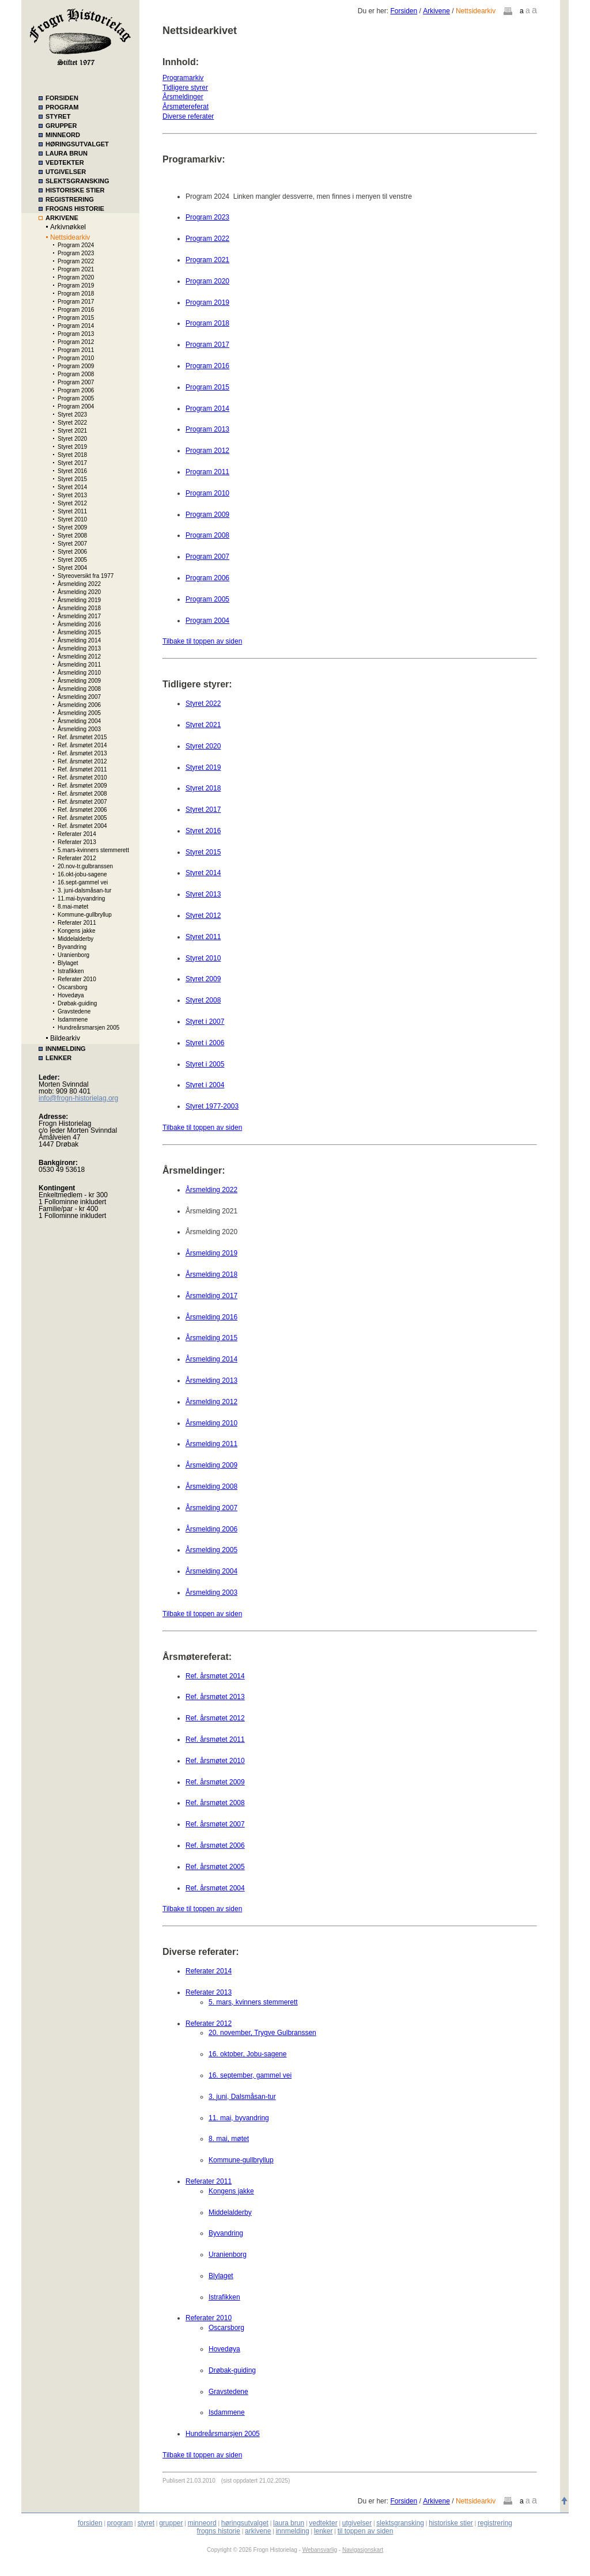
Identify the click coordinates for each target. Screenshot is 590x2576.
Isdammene (73, 1019)
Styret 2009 (72, 527)
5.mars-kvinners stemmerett (93, 850)
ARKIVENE (62, 217)
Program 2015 (76, 318)
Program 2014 (76, 326)
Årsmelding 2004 (79, 721)
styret (146, 2523)
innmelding (292, 2531)
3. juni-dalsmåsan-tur (84, 890)
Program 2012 (76, 342)
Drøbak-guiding (77, 1003)
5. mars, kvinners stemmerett (253, 2002)
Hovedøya (71, 995)
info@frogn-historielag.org (78, 1098)
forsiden (90, 2523)
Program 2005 (76, 398)
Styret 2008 (72, 535)
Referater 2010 (77, 979)
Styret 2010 (72, 519)
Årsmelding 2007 (79, 697)
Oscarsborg (73, 987)
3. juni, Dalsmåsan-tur (242, 2097)
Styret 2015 (72, 479)
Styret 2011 (72, 511)
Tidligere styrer (185, 88)
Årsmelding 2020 (79, 592)
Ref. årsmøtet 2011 (82, 769)
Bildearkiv (65, 1038)
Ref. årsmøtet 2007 (82, 802)
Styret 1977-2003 (212, 1106)
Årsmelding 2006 (79, 705)
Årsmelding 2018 (79, 608)
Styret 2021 (72, 431)
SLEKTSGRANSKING (77, 180)
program (120, 2523)
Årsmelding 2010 (79, 672)
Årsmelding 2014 (79, 640)
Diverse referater (188, 116)
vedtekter (323, 2523)
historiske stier (451, 2523)
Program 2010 (76, 358)
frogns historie (218, 2531)
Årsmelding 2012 (79, 656)
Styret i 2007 (205, 1021)
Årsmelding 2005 (79, 713)
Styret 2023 (72, 414)
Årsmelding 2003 (79, 729)
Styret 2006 (72, 552)
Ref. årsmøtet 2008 (82, 793)
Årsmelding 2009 (79, 681)
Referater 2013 (77, 842)
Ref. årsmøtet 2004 (82, 826)
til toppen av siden (366, 2531)
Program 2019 (76, 285)
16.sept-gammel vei (83, 882)
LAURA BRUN (67, 153)
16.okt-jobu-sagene (82, 874)
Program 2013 (76, 334)
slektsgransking (400, 2523)
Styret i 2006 (205, 1043)
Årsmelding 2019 (79, 600)
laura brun (288, 2523)
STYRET (58, 116)
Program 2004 (76, 406)
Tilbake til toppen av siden (202, 641)
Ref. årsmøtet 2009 (82, 785)
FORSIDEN (62, 97)
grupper (171, 2523)
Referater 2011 (77, 923)
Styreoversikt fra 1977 (86, 576)
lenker (323, 2531)
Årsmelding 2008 (79, 689)
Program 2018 (76, 293)
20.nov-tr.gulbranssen (85, 866)
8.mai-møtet (73, 906)
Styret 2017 (72, 463)
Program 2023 (76, 253)
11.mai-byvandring (81, 898)
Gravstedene (74, 1011)
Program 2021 (76, 269)
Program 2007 (76, 382)
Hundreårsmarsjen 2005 (88, 1027)
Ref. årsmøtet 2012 (82, 761)
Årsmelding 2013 (79, 648)
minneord (202, 2523)
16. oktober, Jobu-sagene (247, 2054)
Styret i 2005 (205, 1064)
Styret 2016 (72, 471)
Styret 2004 (72, 568)
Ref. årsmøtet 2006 (82, 810)
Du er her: (374, 11)
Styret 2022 (72, 422)
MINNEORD (63, 134)
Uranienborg (73, 955)
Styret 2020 (72, 439)
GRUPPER (61, 125)
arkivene (258, 2531)
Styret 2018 (72, 455)
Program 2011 (76, 350)
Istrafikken (71, 971)
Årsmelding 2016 (79, 624)
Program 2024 (76, 245)
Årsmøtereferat (185, 107)
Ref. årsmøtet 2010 (82, 777)
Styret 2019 (72, 447)
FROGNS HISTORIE (75, 208)
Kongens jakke (77, 931)
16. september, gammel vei (250, 2075)
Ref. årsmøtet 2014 (82, 745)
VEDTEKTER (65, 162)
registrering (495, 2523)
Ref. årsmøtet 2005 (82, 818)
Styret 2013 (72, 495)
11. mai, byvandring (239, 2118)
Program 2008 (76, 374)
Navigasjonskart (362, 2550)
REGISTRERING (70, 199)
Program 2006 (76, 390)
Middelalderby (75, 939)
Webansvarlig (319, 2550)
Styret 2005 (72, 560)
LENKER (58, 1057)
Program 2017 (76, 301)
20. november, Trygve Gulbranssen (262, 2033)
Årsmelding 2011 (79, 664)
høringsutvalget (244, 2523)
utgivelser (357, 2523)
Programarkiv (182, 78)
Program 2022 (76, 261)
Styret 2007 (72, 543)
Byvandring (72, 947)
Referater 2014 (77, 834)
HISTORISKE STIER (75, 190)
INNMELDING (66, 1048)
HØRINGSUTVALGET (77, 144)
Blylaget (68, 963)
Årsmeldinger (182, 97)
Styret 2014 (72, 487)
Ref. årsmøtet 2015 (82, 737)
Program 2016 (76, 310)
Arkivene (436, 11)
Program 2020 (76, 277)
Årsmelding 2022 (79, 584)
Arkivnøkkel (68, 227)
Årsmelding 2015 (79, 632)
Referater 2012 (77, 858)
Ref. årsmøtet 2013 (82, 753)
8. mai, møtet (229, 2139)
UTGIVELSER (66, 171)
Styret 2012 (72, 503)
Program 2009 (76, 366)
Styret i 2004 (205, 1085)
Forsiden (403, 11)
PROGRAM (62, 107)
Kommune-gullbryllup (85, 914)
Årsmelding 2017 (79, 616)
